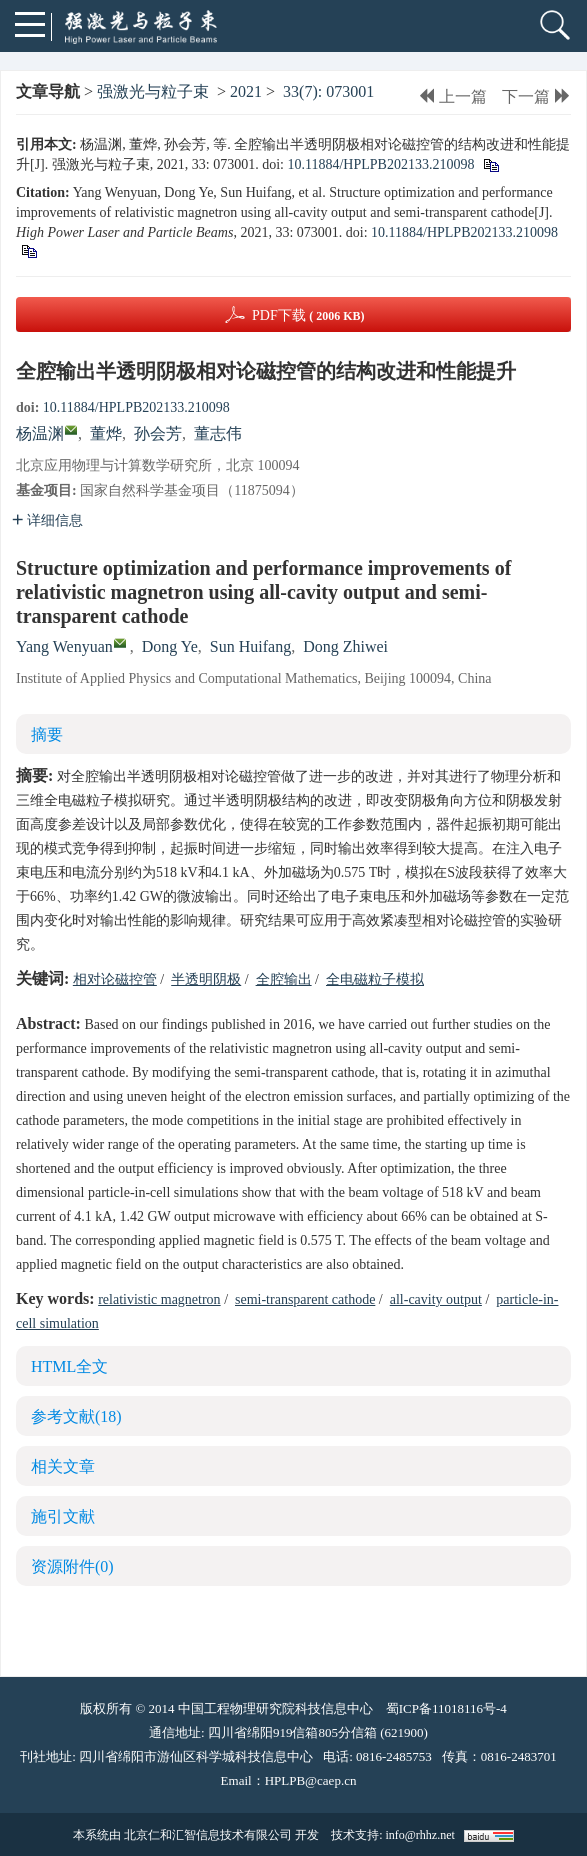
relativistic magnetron (159, 1299)
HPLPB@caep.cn (311, 1780)
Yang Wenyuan (64, 646)
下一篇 (536, 96)
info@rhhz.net (419, 1835)
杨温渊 (40, 433)
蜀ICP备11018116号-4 (446, 1708)
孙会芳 (158, 433)
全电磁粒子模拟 (375, 979)
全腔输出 (284, 979)
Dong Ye (170, 646)
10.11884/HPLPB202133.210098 (380, 164)
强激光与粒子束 (153, 91)
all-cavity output (436, 1299)
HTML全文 (69, 1366)
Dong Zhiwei (345, 646)
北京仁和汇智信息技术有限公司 (208, 1835)
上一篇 (452, 96)
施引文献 (63, 1516)
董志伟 (218, 433)
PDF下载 (308, 315)
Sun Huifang (250, 646)
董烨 (106, 433)
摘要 (47, 734)
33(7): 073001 (328, 91)
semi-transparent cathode (305, 1299)
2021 (246, 91)
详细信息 (47, 520)
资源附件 (72, 1566)
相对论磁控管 (115, 979)
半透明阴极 (206, 979)
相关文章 (63, 1466)
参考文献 (76, 1416)
